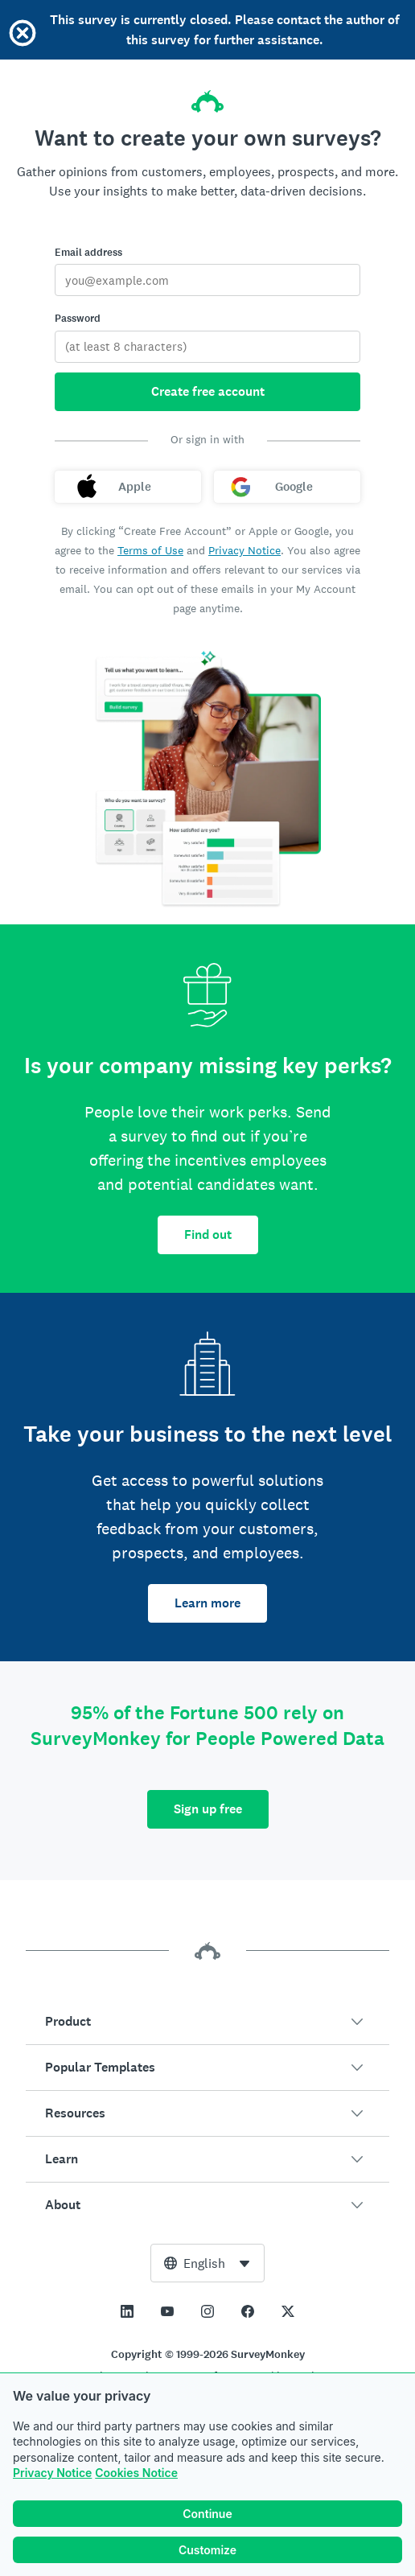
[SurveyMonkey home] (207, 96)
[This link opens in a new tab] (127, 2311)
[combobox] (207, 2263)
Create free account (208, 391)
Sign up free (208, 1808)
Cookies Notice (136, 2472)
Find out (208, 1234)
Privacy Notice (52, 2472)
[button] (207, 2021)
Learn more (207, 1603)
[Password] (207, 347)
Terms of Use (150, 550)
